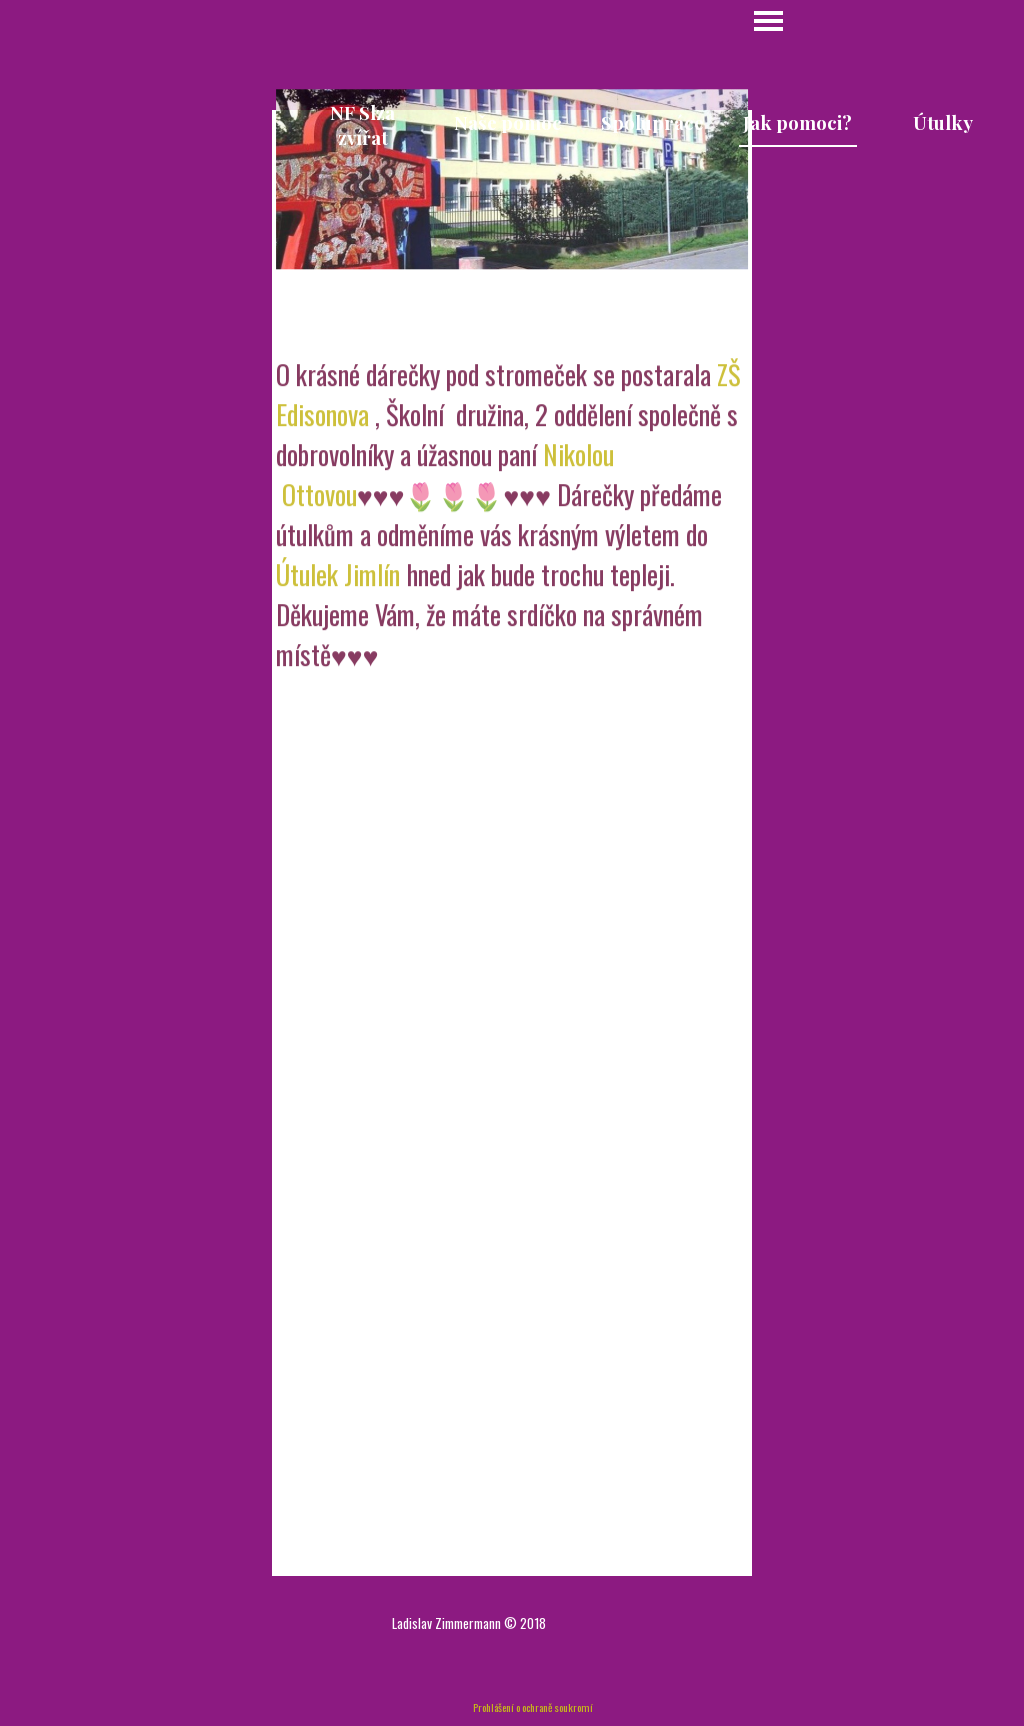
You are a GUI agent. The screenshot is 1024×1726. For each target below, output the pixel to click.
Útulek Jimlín (338, 625)
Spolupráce (652, 122)
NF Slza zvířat (362, 125)
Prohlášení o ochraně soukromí (533, 1707)
